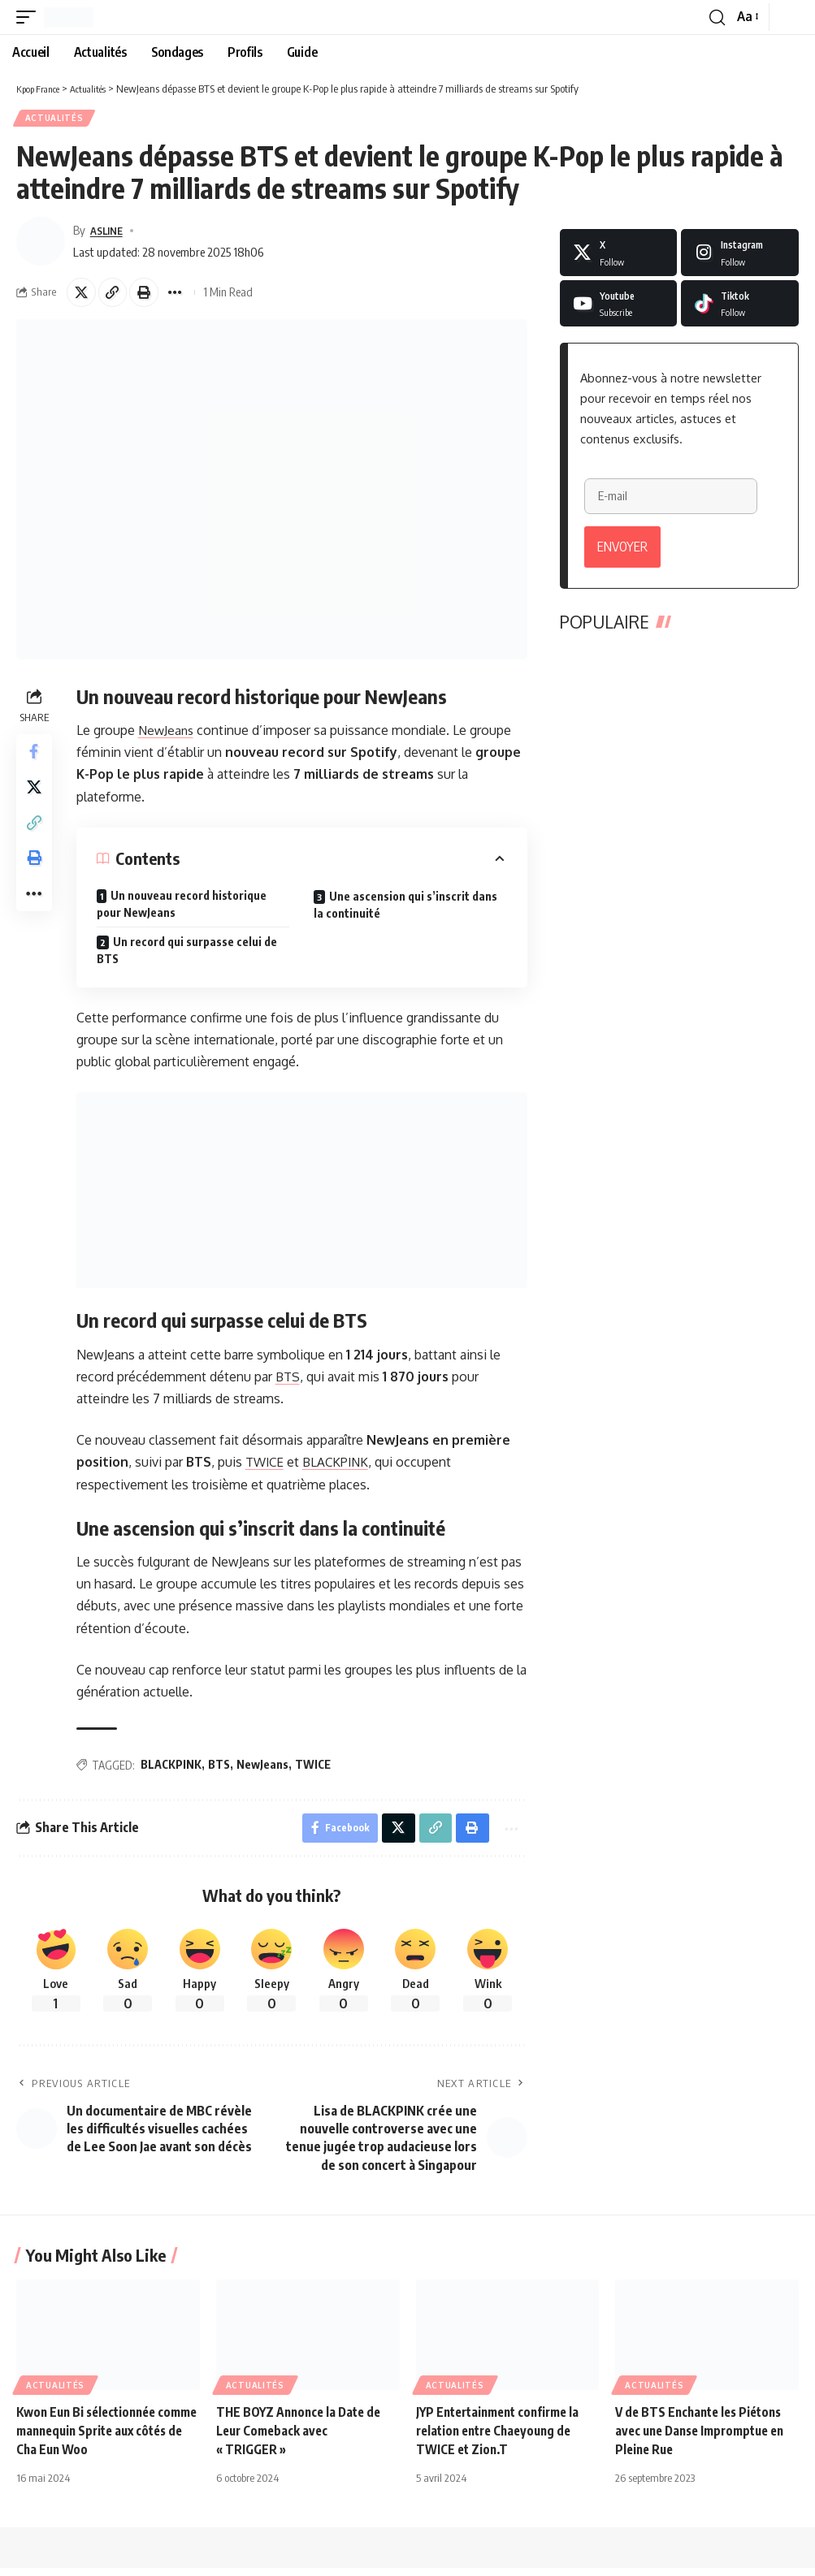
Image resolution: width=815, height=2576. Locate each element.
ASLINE (109, 232)
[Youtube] (619, 306)
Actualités (55, 119)
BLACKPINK (342, 1467)
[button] (30, 17)
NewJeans (170, 736)
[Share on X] (83, 296)
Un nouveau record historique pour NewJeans (185, 909)
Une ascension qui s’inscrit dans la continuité (407, 910)
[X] (619, 255)
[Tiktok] (740, 306)
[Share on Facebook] (35, 760)
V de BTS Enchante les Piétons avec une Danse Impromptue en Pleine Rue (705, 2438)
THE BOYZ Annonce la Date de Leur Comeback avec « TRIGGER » (302, 2438)
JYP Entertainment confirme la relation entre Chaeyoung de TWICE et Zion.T (503, 2438)
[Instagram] (740, 255)
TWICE (269, 1467)
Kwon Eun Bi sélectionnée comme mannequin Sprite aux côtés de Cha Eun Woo (101, 2438)
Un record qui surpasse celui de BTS (190, 955)
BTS (291, 1380)
